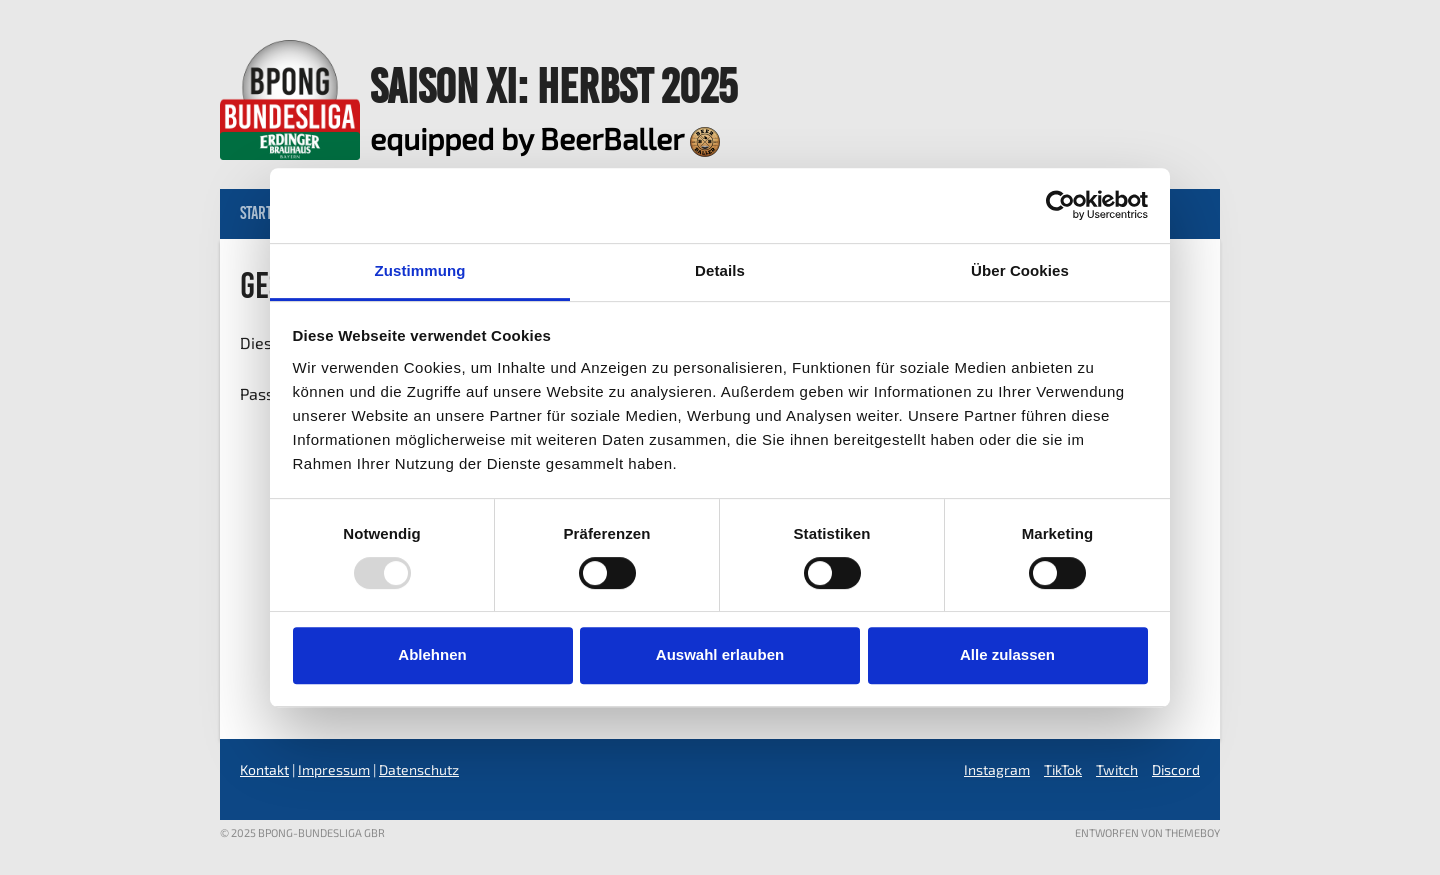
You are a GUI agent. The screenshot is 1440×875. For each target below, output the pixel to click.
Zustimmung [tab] (420, 270)
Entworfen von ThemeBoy (1147, 832)
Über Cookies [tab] (1020, 270)
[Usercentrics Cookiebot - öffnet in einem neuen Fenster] (1060, 205)
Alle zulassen (1007, 654)
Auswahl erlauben (720, 654)
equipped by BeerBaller (545, 138)
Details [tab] (720, 270)
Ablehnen (432, 654)
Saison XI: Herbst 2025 (553, 86)
